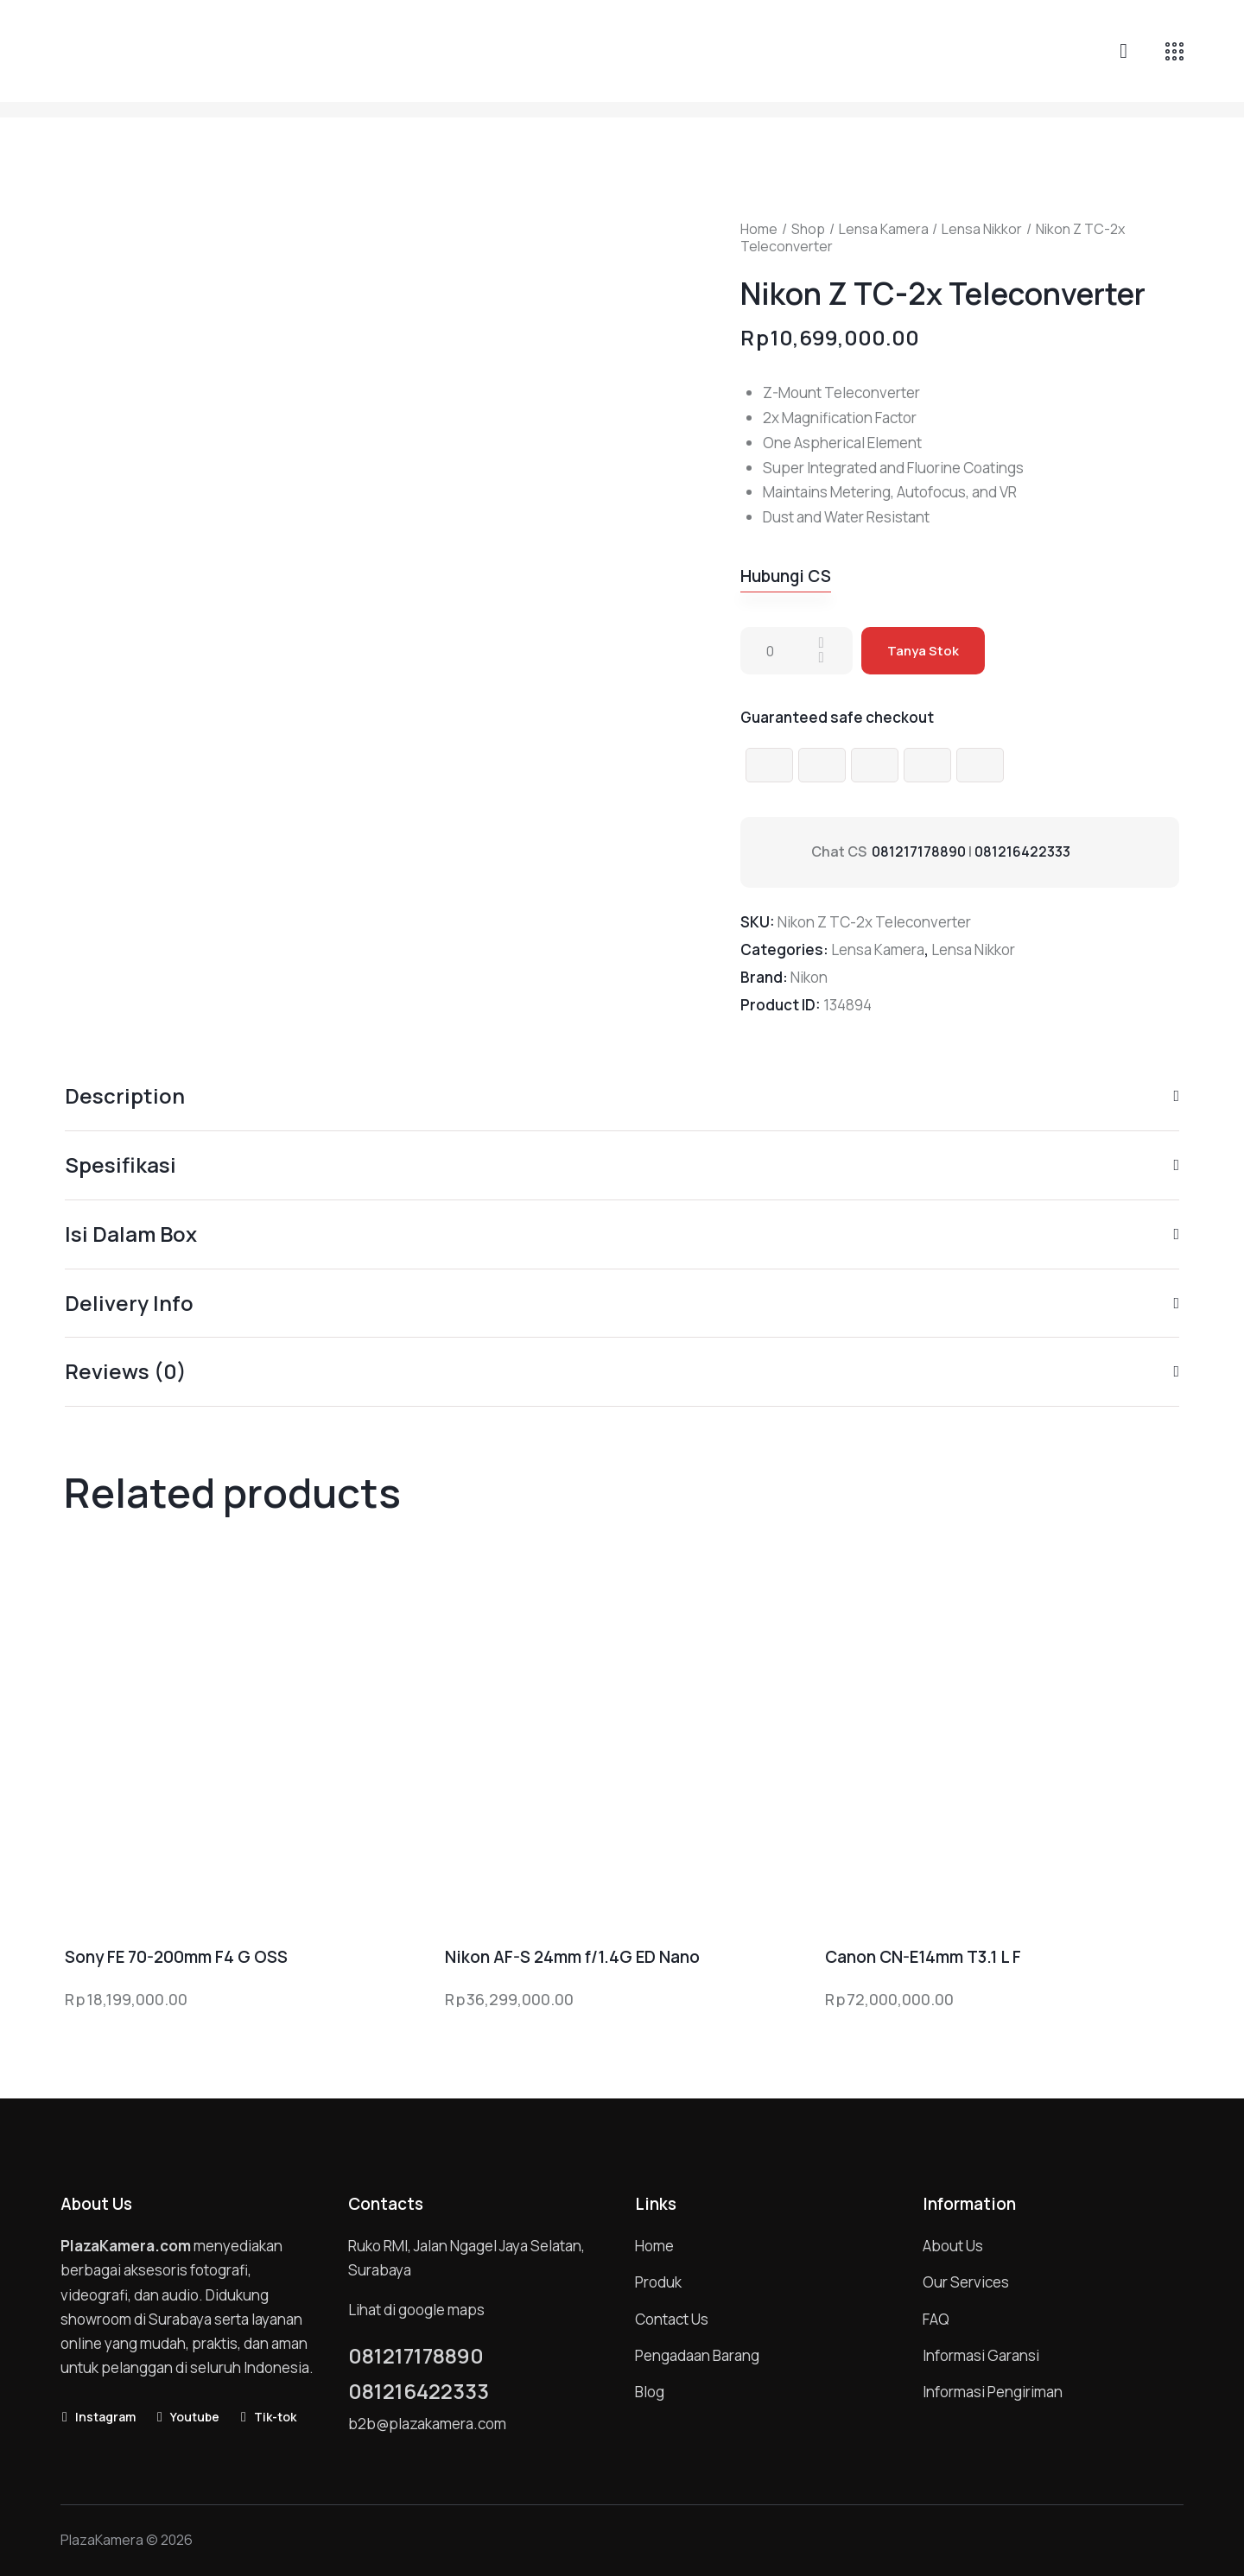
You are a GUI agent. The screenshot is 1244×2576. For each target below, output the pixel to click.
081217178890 (919, 851)
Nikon (809, 977)
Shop (808, 228)
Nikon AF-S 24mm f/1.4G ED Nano (572, 1957)
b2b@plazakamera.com (427, 2424)
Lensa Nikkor (982, 228)
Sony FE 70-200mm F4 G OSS (176, 1957)
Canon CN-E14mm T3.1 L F (923, 1957)
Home (759, 228)
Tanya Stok (923, 651)
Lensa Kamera (884, 228)
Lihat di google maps (416, 2310)
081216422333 (1022, 851)
